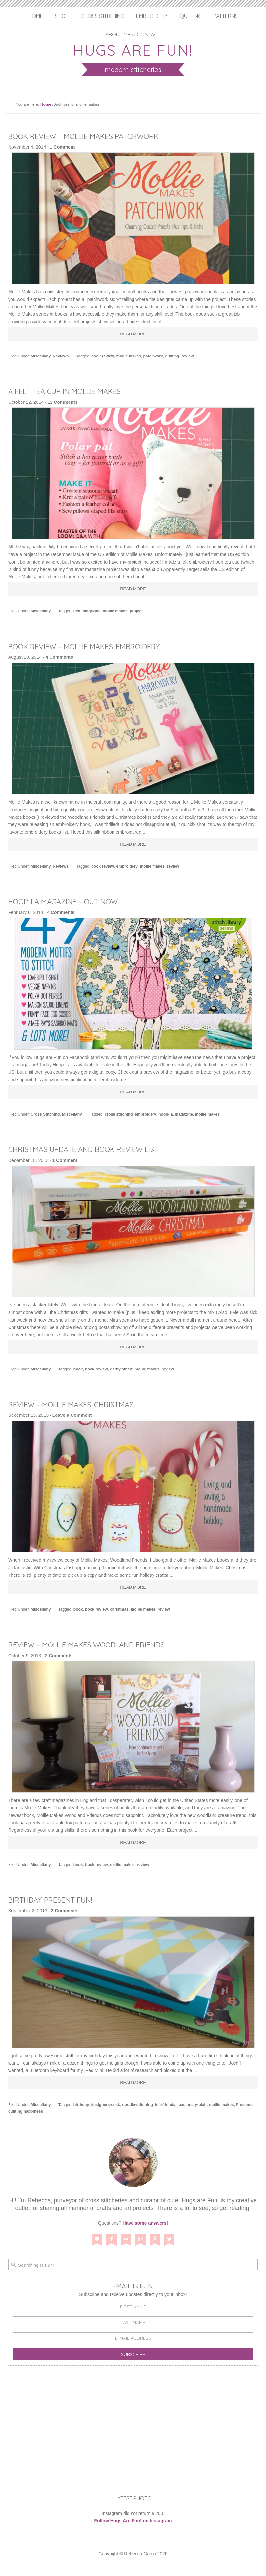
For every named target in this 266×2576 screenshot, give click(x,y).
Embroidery (152, 16)
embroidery (127, 866)
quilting (172, 356)
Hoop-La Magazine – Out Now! (70, 901)
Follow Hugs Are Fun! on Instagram (133, 2520)
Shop (62, 16)
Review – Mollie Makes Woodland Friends (96, 1644)
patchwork (153, 356)
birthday (81, 2105)
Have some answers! (145, 2223)
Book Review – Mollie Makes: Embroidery (93, 646)
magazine (92, 611)
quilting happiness (25, 2111)
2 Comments (58, 1655)
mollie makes (128, 356)
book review (103, 356)
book (78, 1369)
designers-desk (105, 2105)
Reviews (61, 356)
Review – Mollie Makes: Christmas (78, 1404)
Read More (133, 334)
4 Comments (59, 657)
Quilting (191, 16)
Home (35, 16)
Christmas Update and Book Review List (92, 1149)
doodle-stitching (137, 2105)
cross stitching (119, 1114)
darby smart (121, 1369)
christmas (119, 1609)
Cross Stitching (102, 16)
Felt (76, 611)
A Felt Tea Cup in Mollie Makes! (73, 391)
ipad (181, 2105)
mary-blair (197, 2105)
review (187, 356)
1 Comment (62, 147)
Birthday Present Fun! (55, 1900)
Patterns (226, 16)
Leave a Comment (72, 1415)
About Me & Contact (133, 34)
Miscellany (41, 356)
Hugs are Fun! (133, 48)
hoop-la (165, 1114)
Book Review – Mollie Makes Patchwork (93, 136)
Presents (244, 2105)
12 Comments (63, 402)
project (136, 611)
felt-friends (165, 2105)
